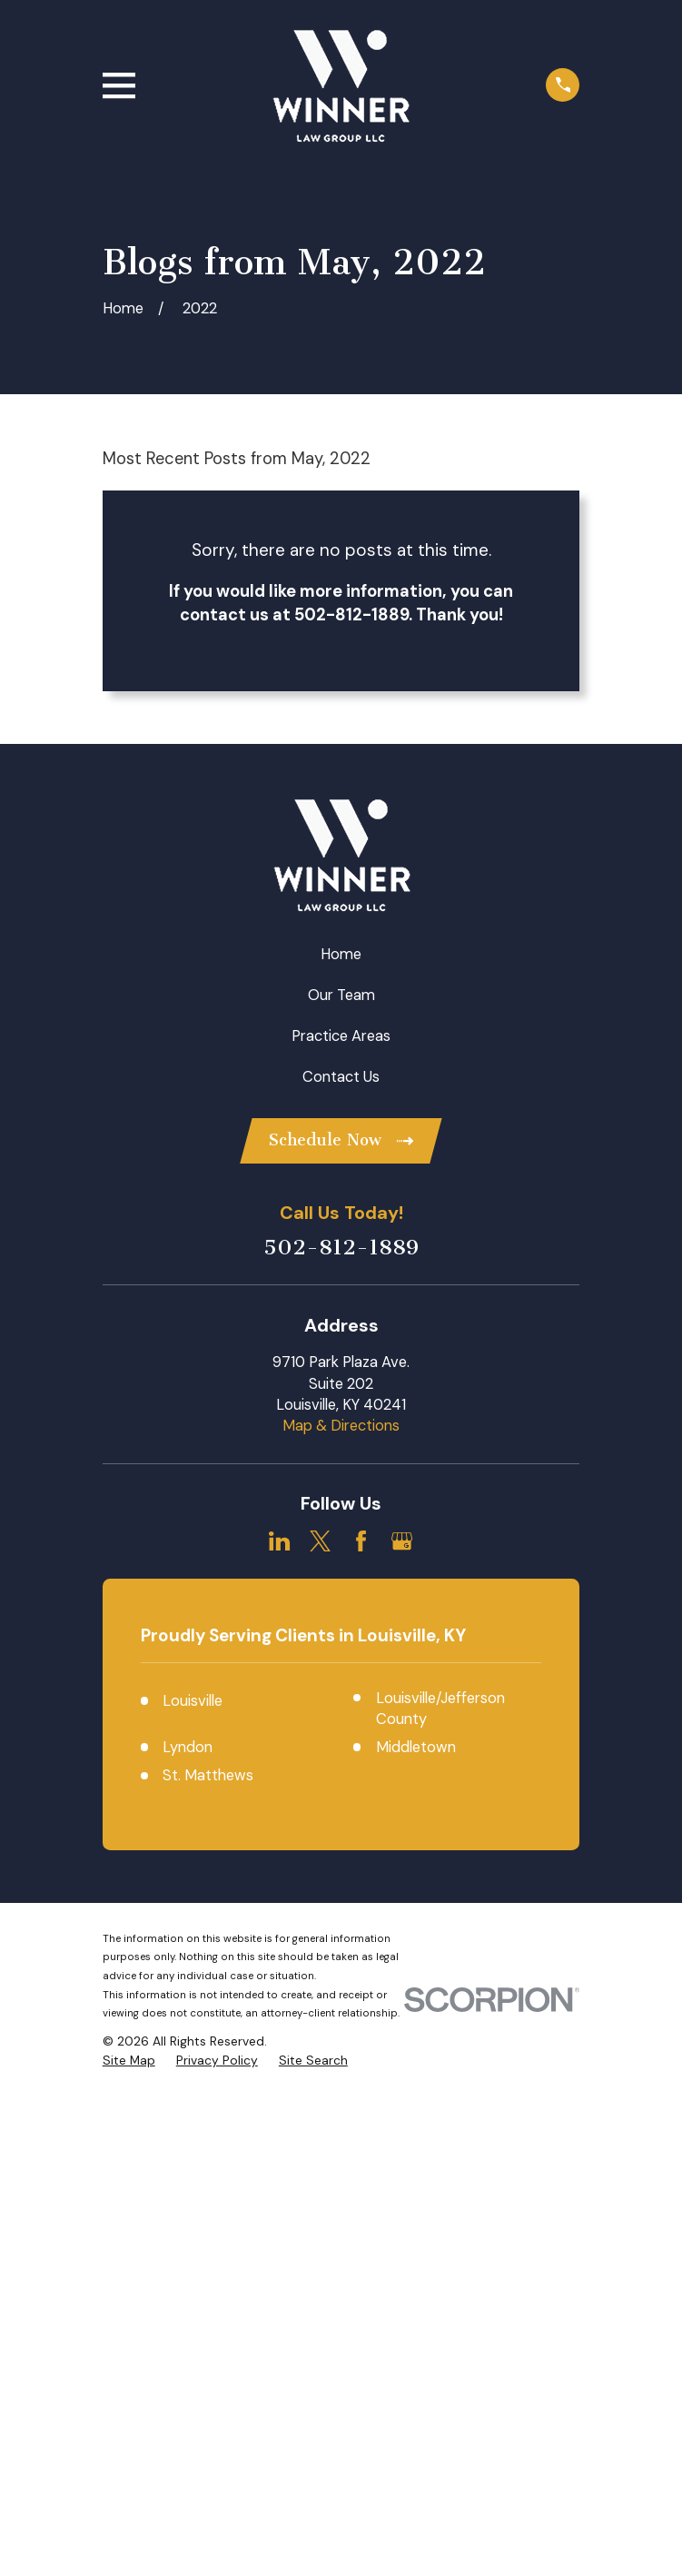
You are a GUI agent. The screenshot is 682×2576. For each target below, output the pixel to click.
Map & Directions (341, 1426)
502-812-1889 (341, 1249)
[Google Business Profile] (401, 1541)
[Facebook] (361, 1541)
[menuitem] (129, 2540)
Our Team (341, 995)
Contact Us (341, 1076)
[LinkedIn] (279, 1541)
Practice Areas (341, 1035)
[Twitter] (320, 1541)
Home (341, 954)
